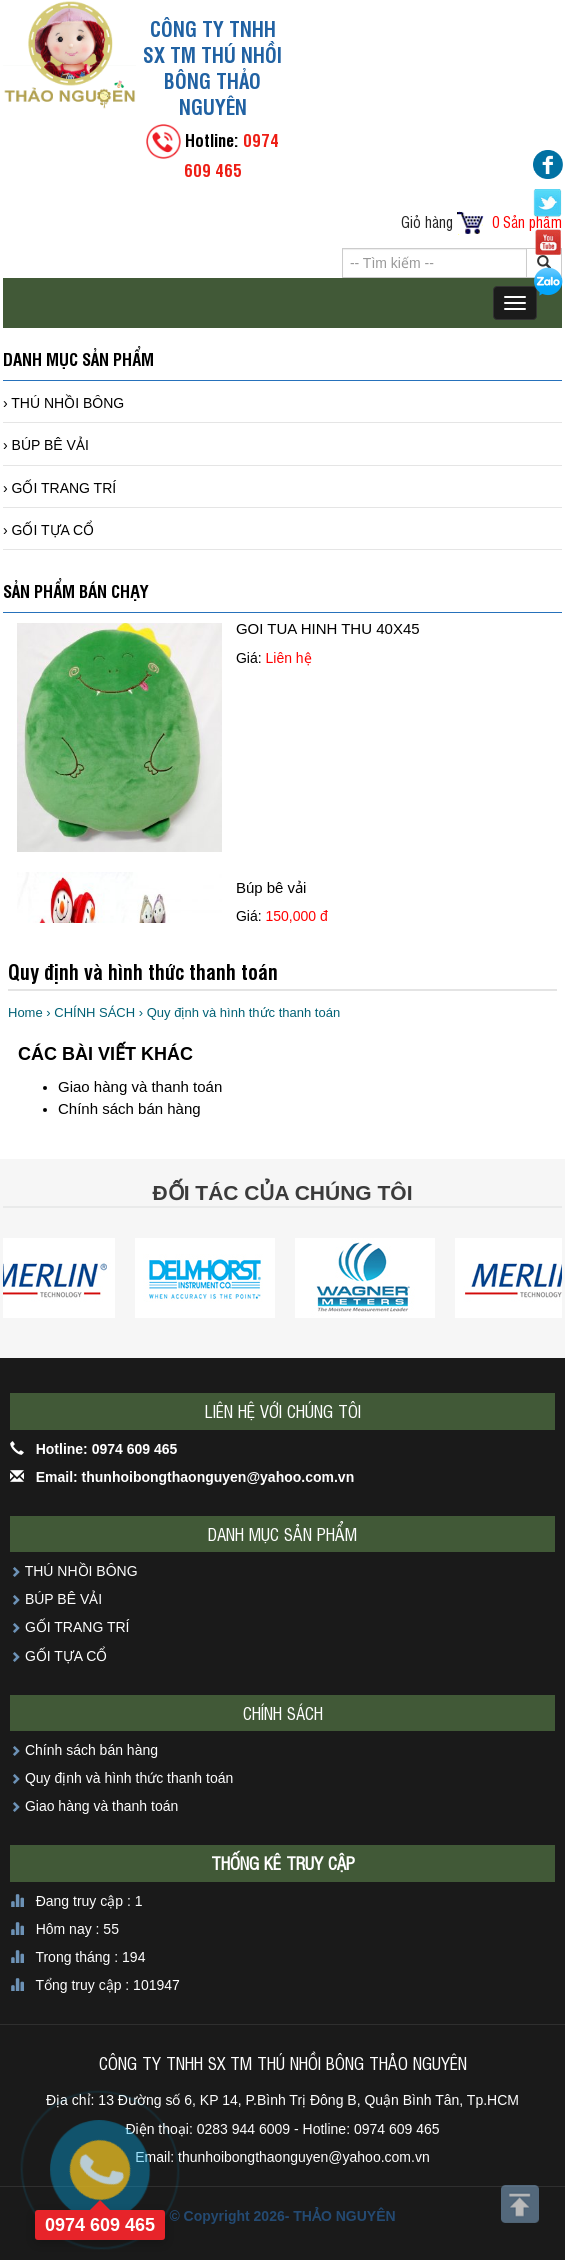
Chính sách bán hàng (129, 1108)
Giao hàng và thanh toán (140, 1086)
